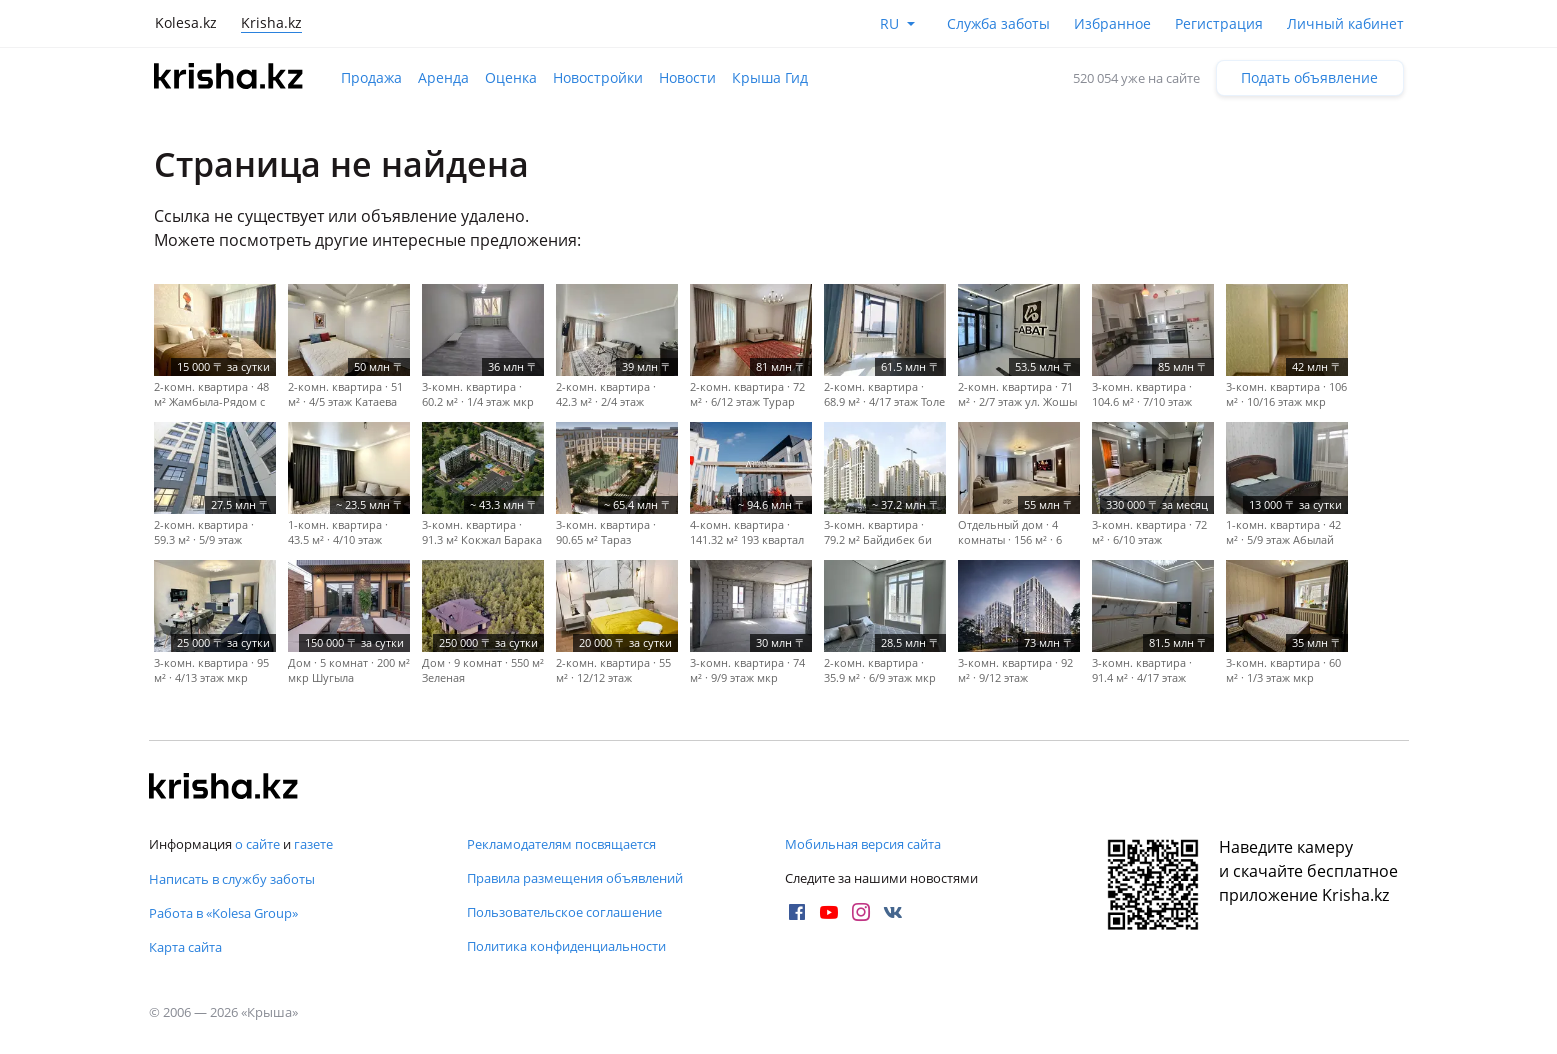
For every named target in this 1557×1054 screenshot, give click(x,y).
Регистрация (1219, 23)
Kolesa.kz (186, 22)
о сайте (257, 844)
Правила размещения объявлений (575, 878)
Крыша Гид (770, 77)
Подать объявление (1309, 77)
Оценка (511, 77)
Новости (687, 77)
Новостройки (598, 77)
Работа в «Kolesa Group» (223, 913)
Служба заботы (998, 23)
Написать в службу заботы (232, 879)
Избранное (1112, 23)
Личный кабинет (1345, 23)
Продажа (371, 77)
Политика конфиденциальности (566, 946)
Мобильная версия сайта (863, 844)
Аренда (443, 77)
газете (313, 844)
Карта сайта (185, 947)
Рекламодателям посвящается (561, 844)
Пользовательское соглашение (564, 912)
